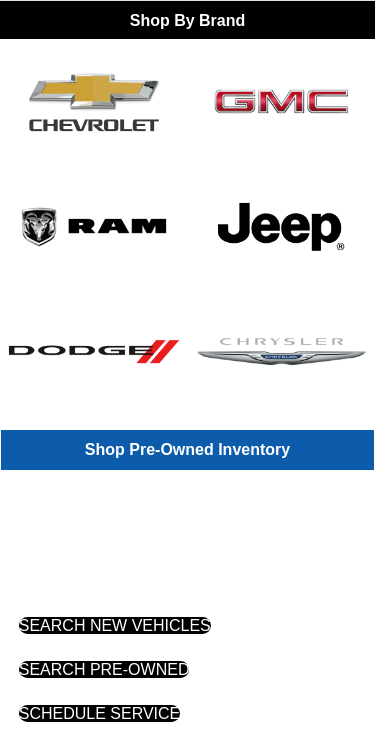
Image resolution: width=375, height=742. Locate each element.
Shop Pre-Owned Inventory (187, 449)
